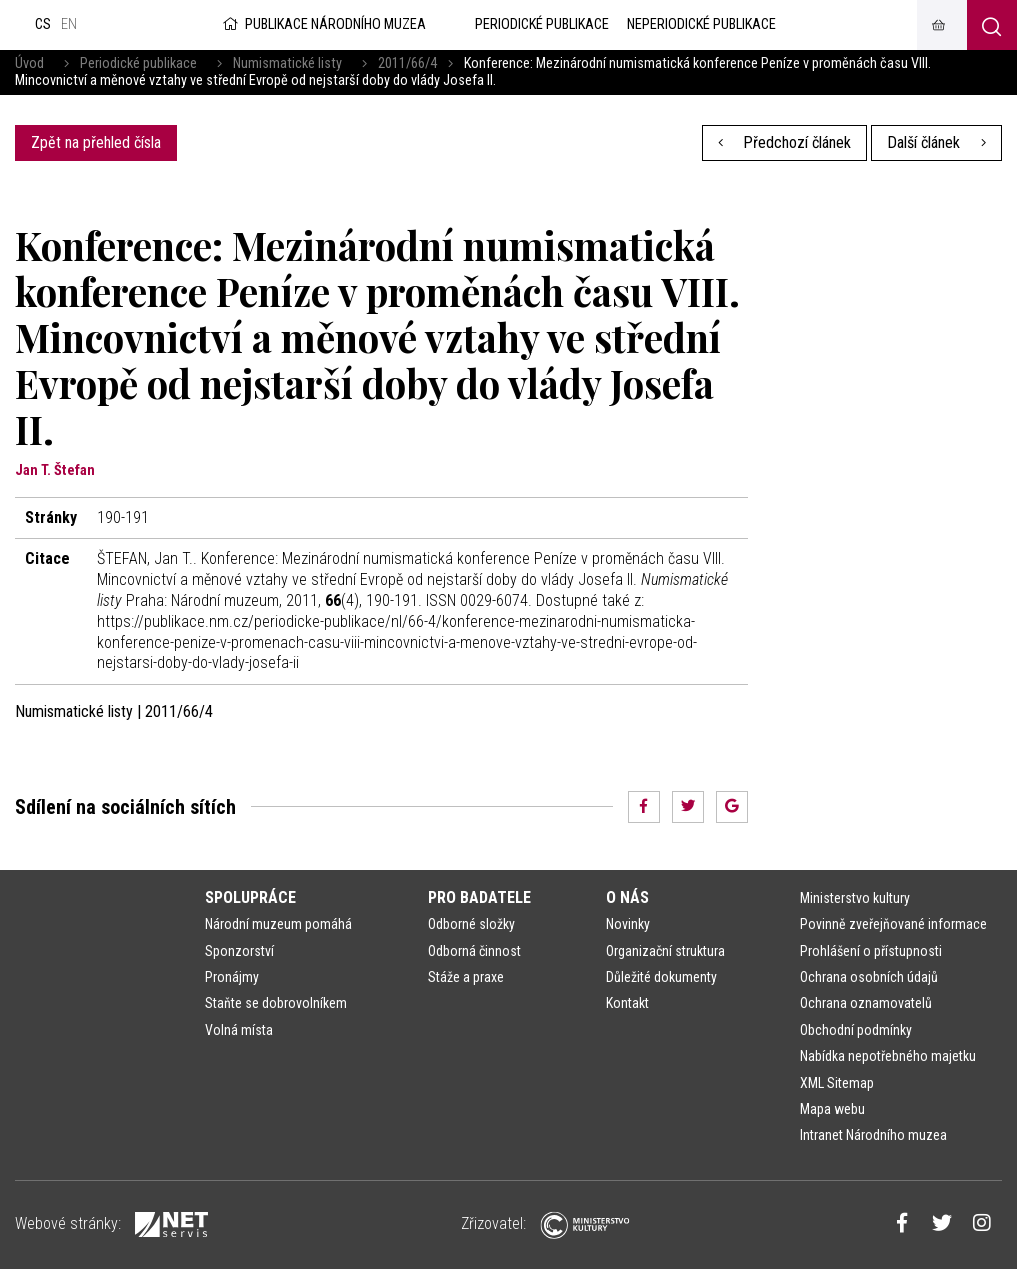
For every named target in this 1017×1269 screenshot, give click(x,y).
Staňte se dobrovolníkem (276, 1003)
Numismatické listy (287, 63)
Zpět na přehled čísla (96, 142)
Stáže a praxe (466, 977)
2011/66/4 (407, 63)
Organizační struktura (665, 951)
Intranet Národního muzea (873, 1135)
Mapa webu (832, 1109)
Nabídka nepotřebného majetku (888, 1056)
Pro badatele (479, 897)
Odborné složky (471, 924)
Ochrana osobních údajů (869, 977)
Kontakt (627, 1003)
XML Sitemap (837, 1083)
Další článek (936, 142)
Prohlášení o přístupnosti (871, 951)
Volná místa (239, 1030)
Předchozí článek (785, 142)
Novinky (628, 924)
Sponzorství (239, 951)
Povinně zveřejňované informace (893, 924)
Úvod (29, 63)
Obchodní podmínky (856, 1030)
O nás (627, 897)
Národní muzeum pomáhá (278, 924)
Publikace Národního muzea (323, 24)
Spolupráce (250, 897)
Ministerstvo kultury (855, 898)
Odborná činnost (474, 951)
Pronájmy (232, 977)
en (69, 24)
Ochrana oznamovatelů (866, 1003)
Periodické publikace (138, 63)
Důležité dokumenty (661, 977)
